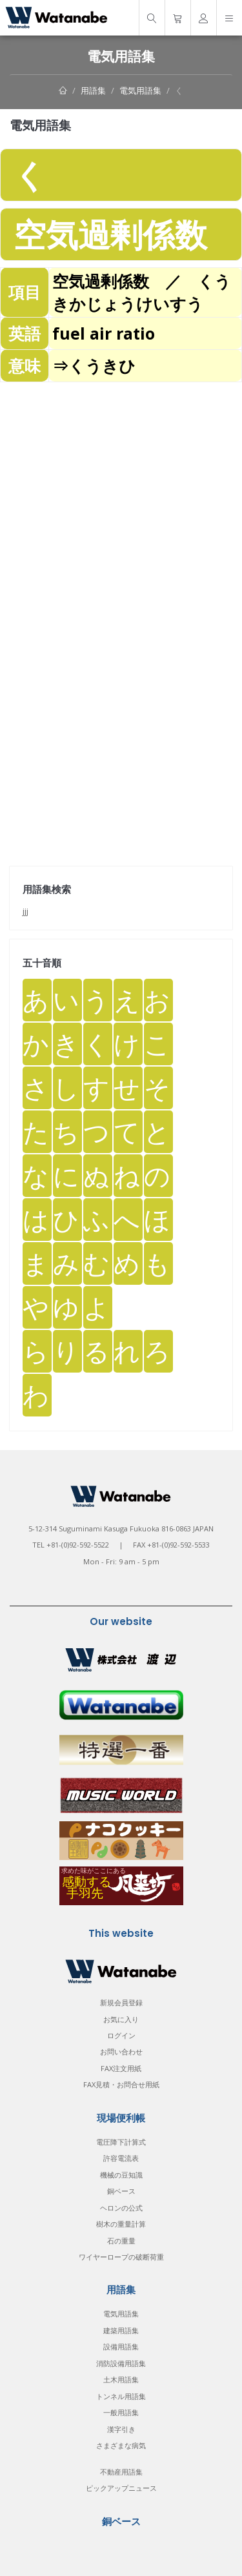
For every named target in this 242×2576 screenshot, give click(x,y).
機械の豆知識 (121, 2175)
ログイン (121, 2035)
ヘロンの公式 (121, 2208)
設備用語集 (121, 2346)
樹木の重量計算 (121, 2224)
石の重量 (121, 2240)
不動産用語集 (121, 2472)
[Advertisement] (121, 503)
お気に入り (121, 2019)
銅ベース (121, 2191)
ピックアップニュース (121, 2488)
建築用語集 (121, 2330)
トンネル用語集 (121, 2396)
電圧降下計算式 (121, 2142)
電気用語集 (140, 90)
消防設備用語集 (121, 2363)
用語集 (93, 90)
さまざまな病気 (121, 2445)
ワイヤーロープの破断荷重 (121, 2257)
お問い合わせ (121, 2051)
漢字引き (121, 2429)
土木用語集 (121, 2379)
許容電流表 (121, 2158)
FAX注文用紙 (121, 2068)
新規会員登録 (121, 2002)
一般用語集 (121, 2412)
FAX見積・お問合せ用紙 (121, 2084)
